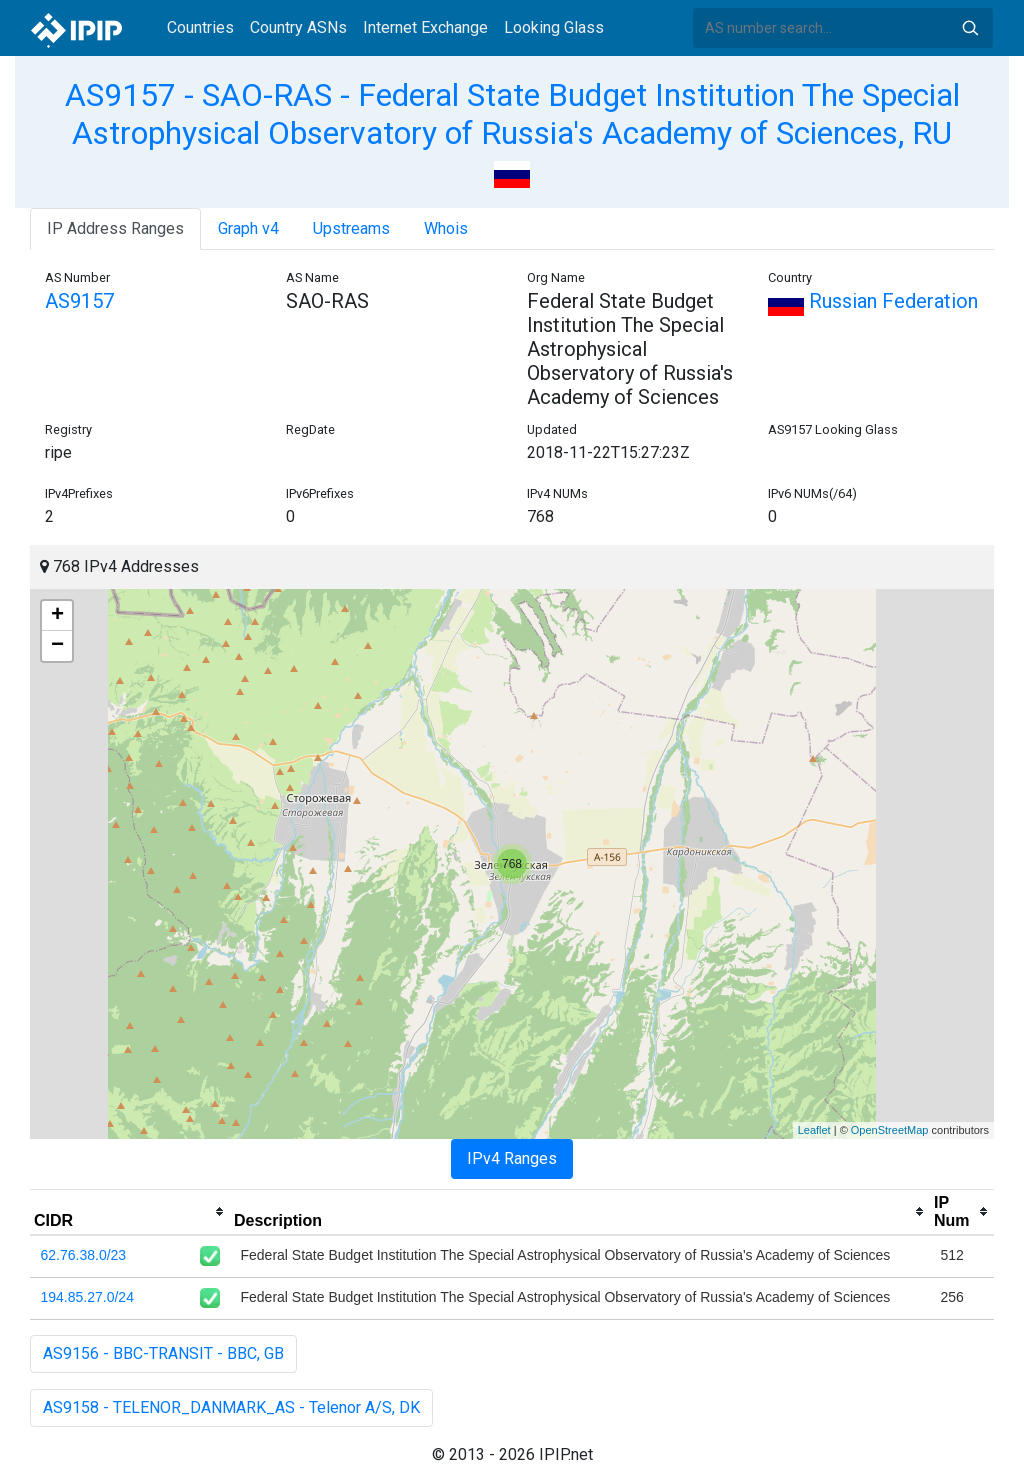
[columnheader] (130, 1212)
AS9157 (79, 301)
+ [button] (57, 616)
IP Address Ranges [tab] (115, 228)
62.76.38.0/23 (84, 1255)
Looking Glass (554, 27)
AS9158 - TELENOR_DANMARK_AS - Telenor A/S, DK (231, 1407)
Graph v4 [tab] (248, 228)
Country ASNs (298, 27)
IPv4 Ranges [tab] (512, 1158)
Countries (200, 27)
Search (970, 28)
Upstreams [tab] (351, 228)
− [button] (57, 646)
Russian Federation (873, 301)
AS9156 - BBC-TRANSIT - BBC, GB (163, 1353)
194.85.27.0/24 (87, 1297)
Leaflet (814, 1130)
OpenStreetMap (890, 1130)
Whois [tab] (446, 228)
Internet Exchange (425, 27)
